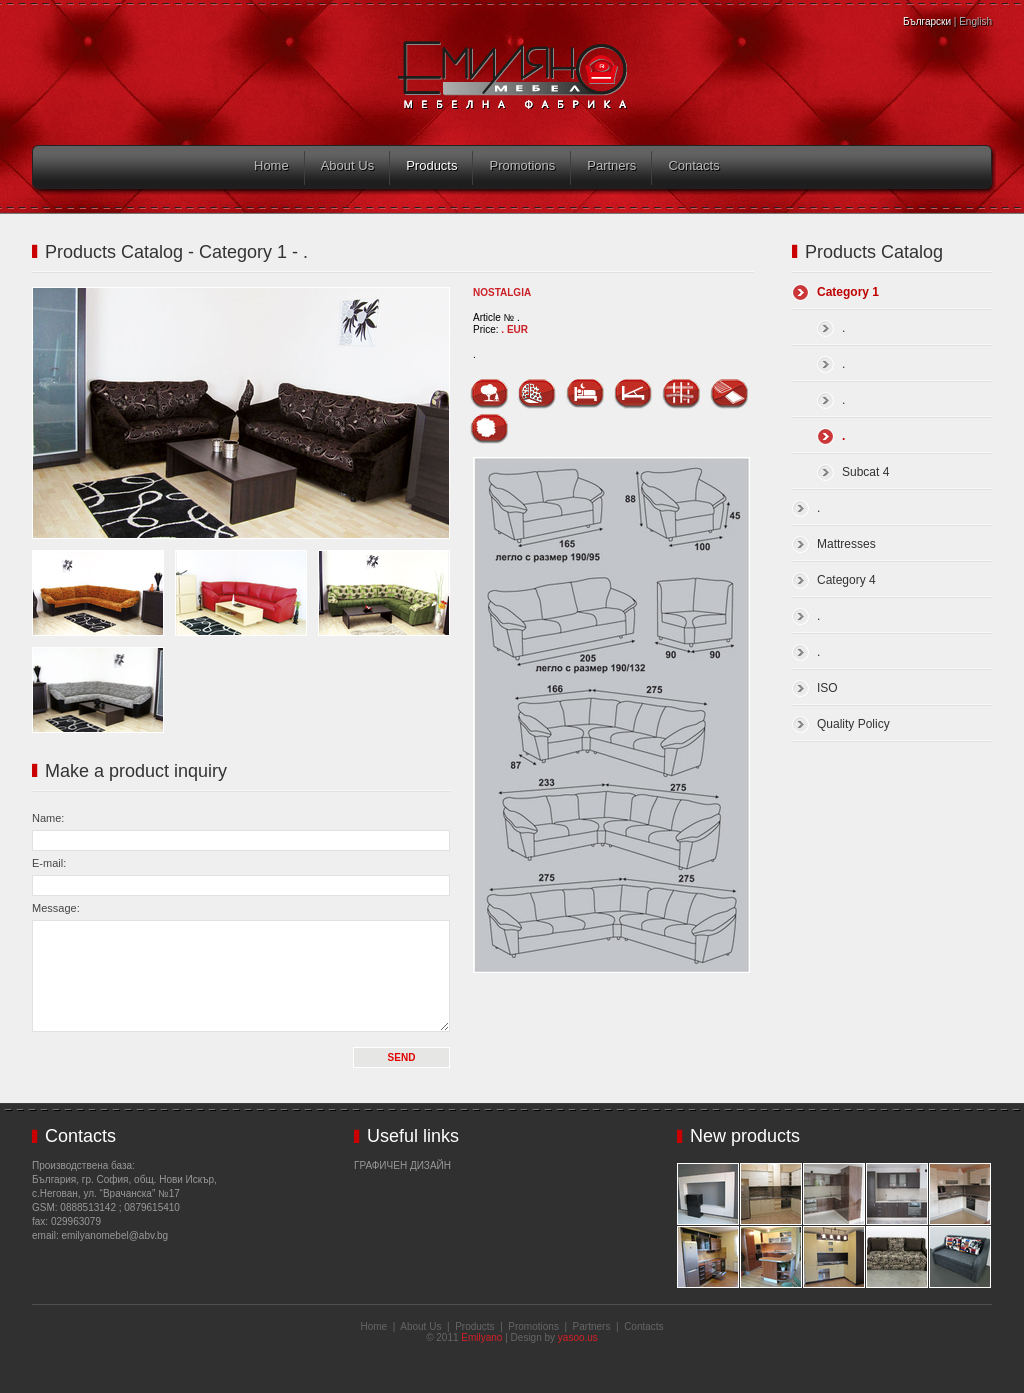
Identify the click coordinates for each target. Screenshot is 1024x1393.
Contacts (693, 165)
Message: (56, 908)
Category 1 (848, 292)
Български (927, 21)
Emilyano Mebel (512, 75)
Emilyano (481, 1337)
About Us (347, 165)
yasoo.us (578, 1337)
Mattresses (846, 544)
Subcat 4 (865, 472)
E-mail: (49, 863)
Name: (48, 818)
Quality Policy (853, 724)
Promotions (522, 165)
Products (431, 165)
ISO (827, 688)
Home (271, 165)
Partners (611, 165)
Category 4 (846, 580)
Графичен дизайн (402, 1165)
